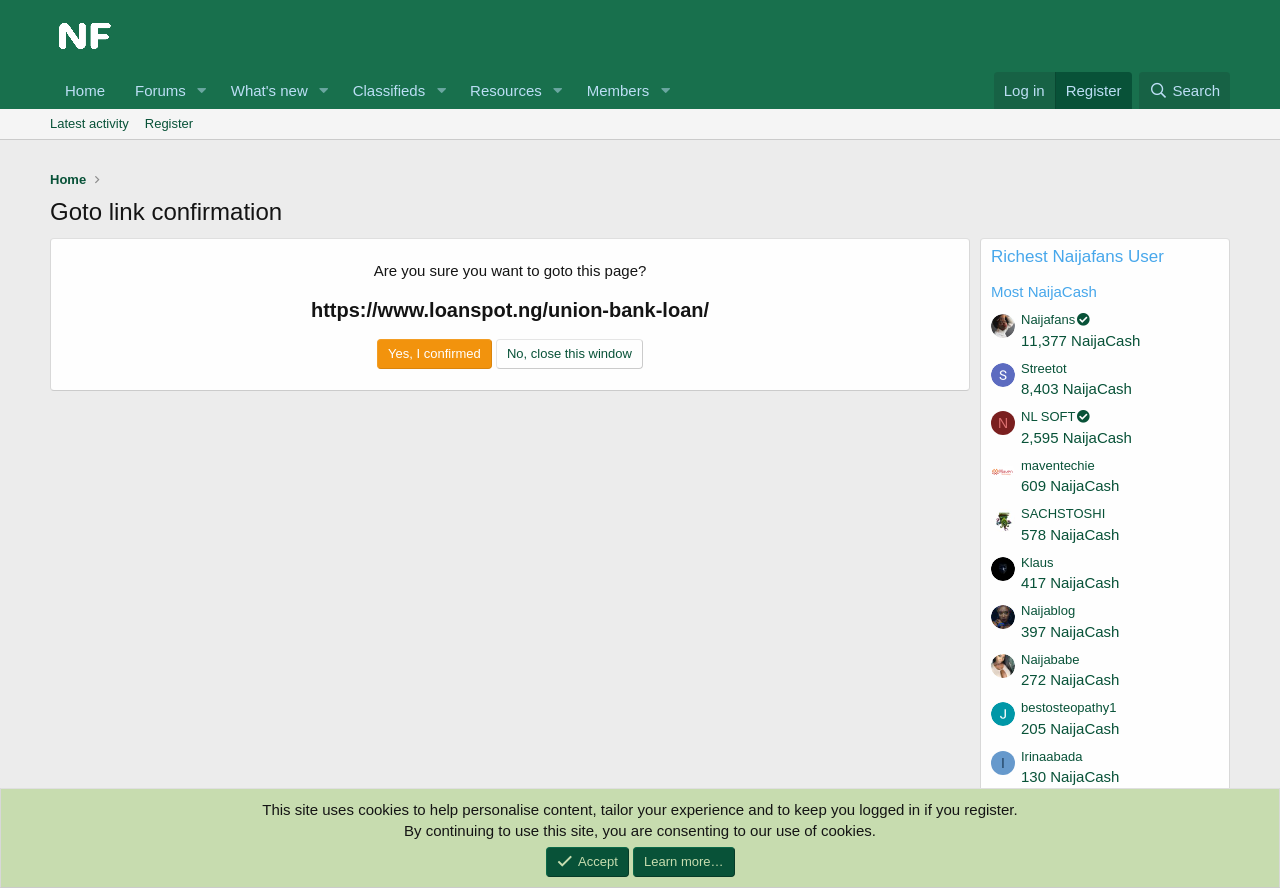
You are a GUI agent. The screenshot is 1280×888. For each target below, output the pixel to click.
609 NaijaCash (1070, 485)
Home (85, 90)
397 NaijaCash (1070, 631)
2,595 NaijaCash (1076, 437)
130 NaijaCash (1070, 776)
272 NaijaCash (1070, 679)
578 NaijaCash (1070, 534)
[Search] (1184, 90)
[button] (202, 90)
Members (618, 90)
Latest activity (89, 123)
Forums (160, 90)
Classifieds (389, 90)
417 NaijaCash (1070, 582)
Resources (506, 90)
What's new (269, 90)
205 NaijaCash (1070, 728)
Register (169, 123)
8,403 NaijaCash (1076, 388)
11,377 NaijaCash (1080, 340)
